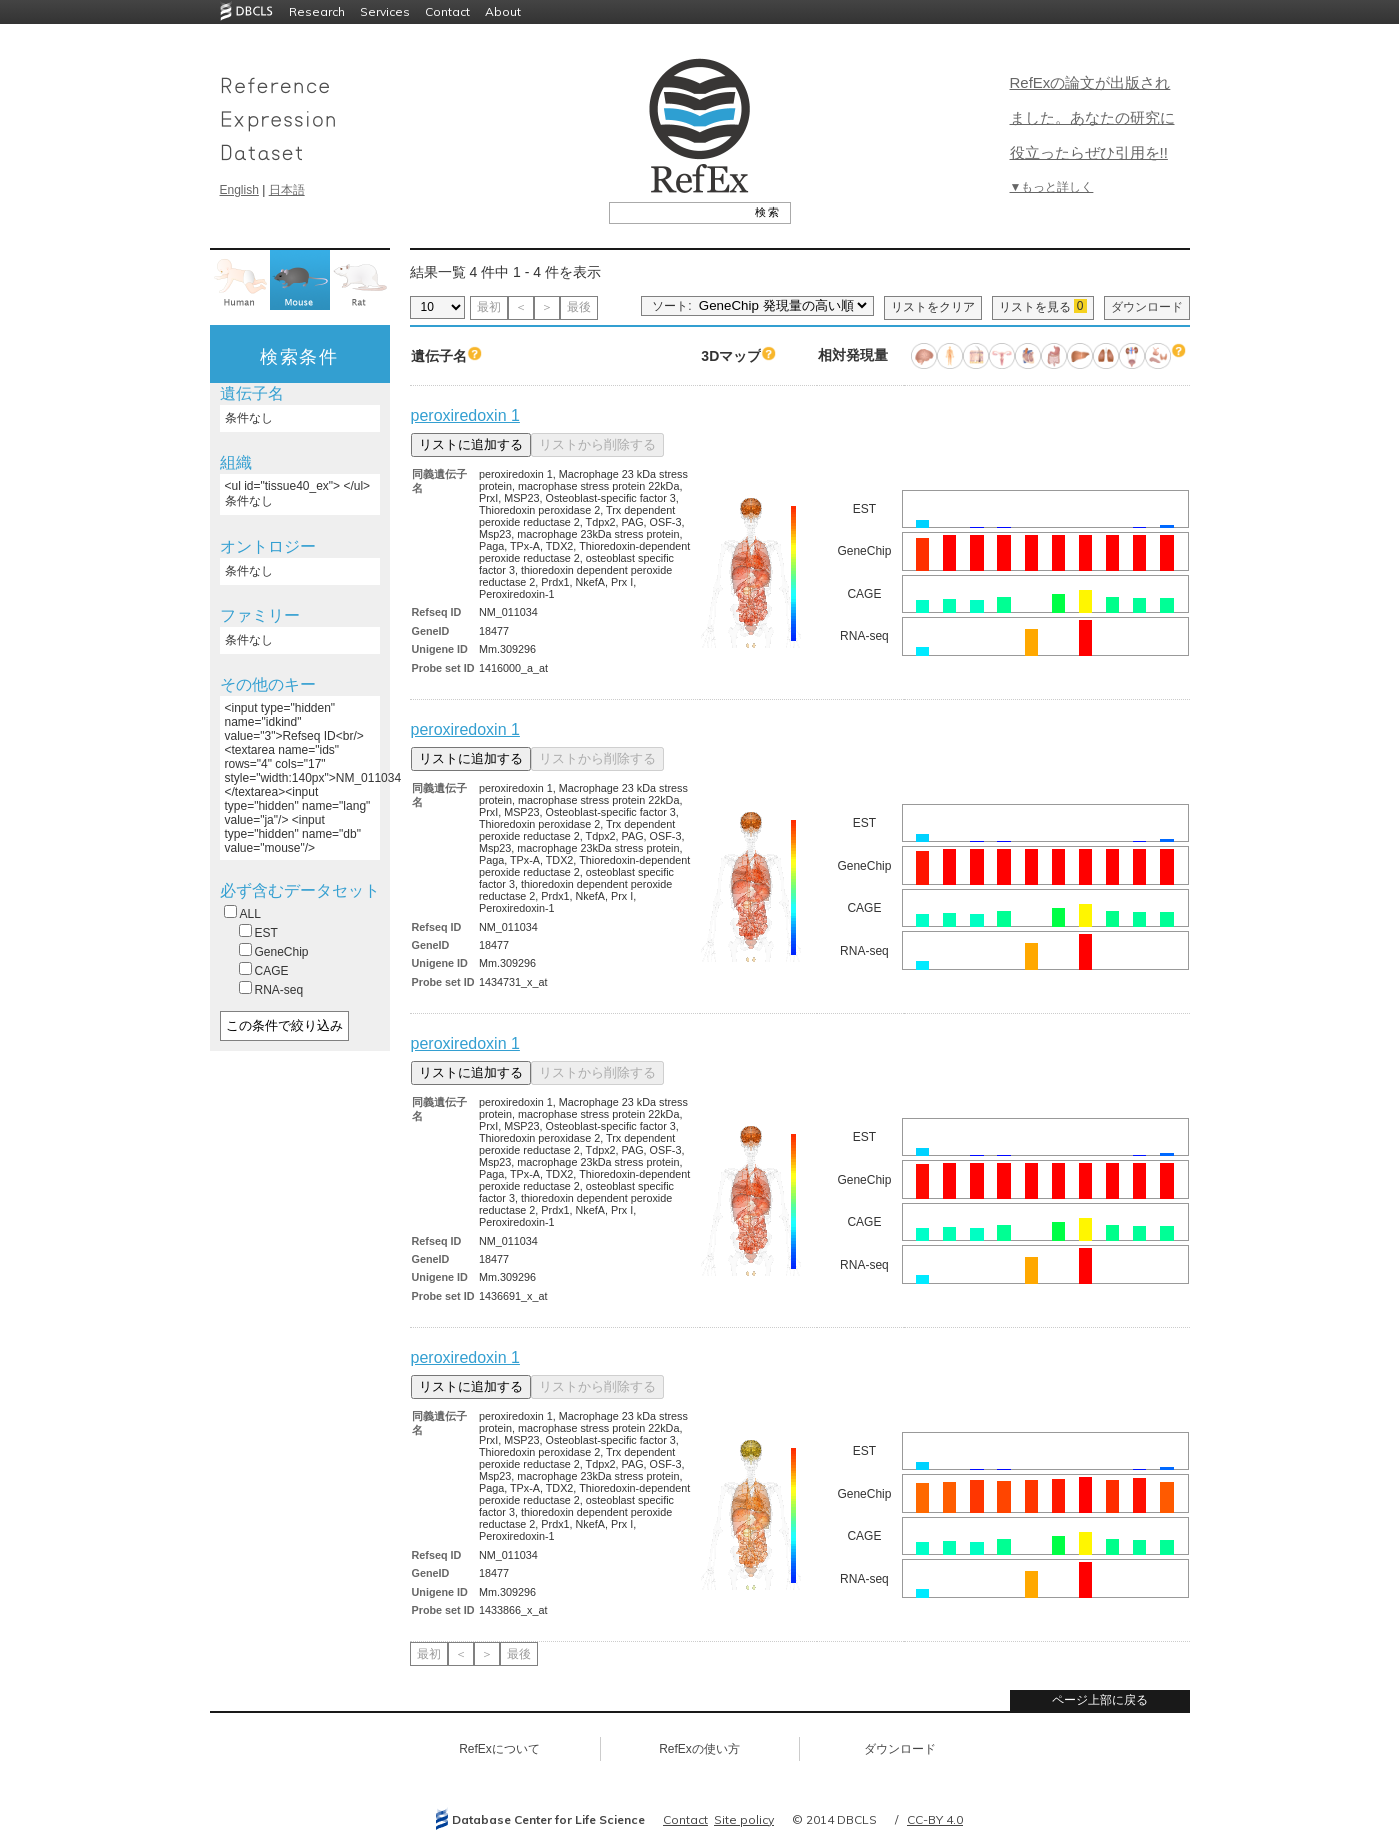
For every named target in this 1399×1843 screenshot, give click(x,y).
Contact (447, 11)
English (239, 190)
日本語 (287, 190)
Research (317, 11)
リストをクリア (933, 307)
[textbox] (677, 212)
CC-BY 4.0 (935, 1819)
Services (385, 11)
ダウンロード (1147, 307)
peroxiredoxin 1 (465, 415)
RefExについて (499, 1749)
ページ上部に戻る (1100, 1700)
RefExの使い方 (699, 1749)
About (503, 11)
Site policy (744, 1819)
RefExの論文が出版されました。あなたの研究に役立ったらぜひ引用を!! (1092, 117)
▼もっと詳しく (1052, 187)
